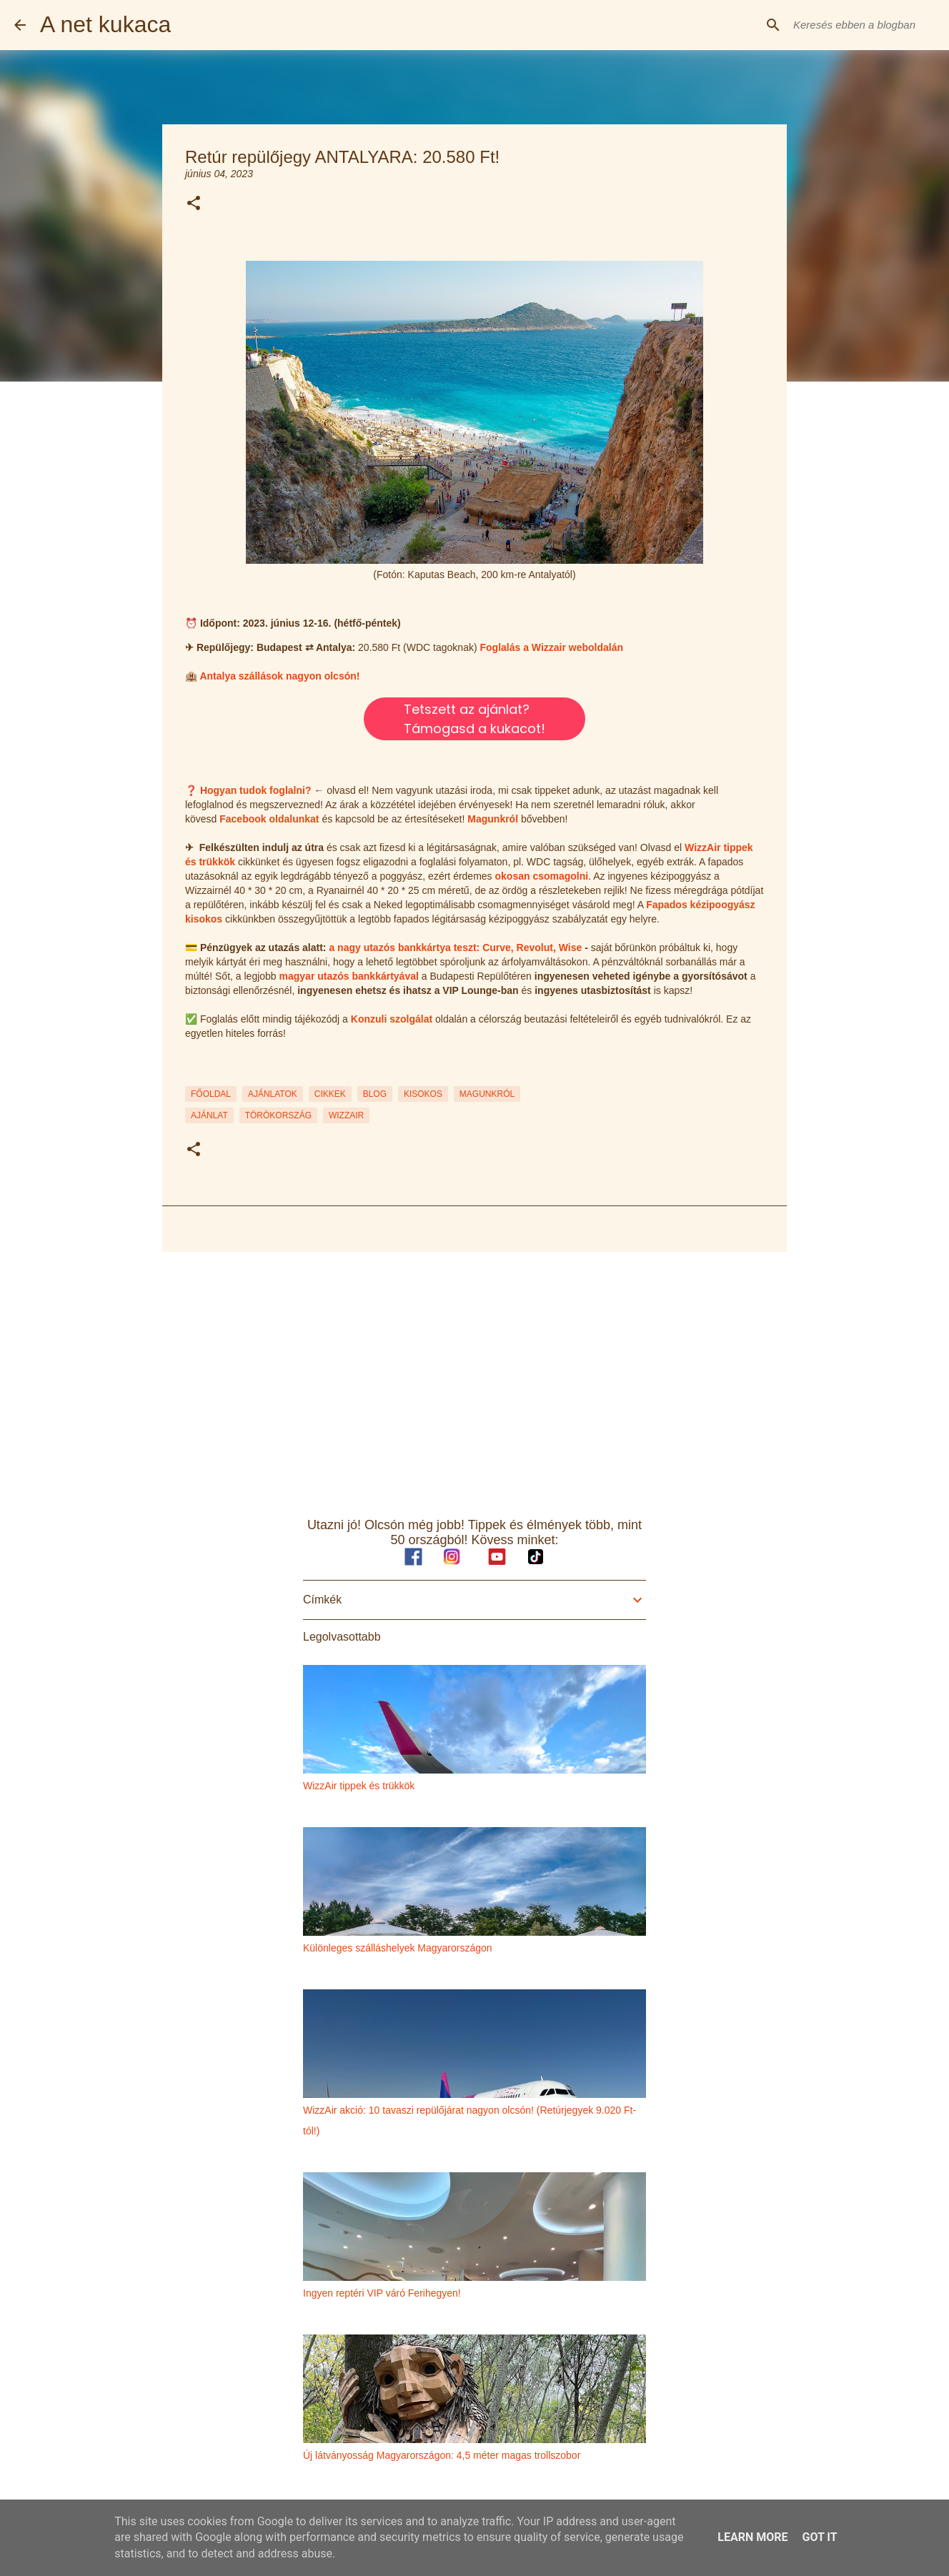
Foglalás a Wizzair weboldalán (551, 647)
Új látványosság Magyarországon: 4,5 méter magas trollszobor (441, 2455)
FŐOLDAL (211, 1094)
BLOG (375, 1094)
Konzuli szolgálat (391, 1019)
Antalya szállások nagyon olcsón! (279, 676)
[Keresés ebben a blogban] (862, 25)
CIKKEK (330, 1094)
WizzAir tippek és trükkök (358, 1785)
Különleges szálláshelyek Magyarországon (397, 1948)
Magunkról (492, 819)
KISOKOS (423, 1094)
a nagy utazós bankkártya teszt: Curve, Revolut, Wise (455, 947)
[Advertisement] (474, 1373)
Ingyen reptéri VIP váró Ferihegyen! (382, 2293)
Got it (819, 2537)
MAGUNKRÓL (487, 1094)
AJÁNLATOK (272, 1094)
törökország (278, 1115)
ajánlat (209, 1115)
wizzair (346, 1115)
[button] (193, 204)
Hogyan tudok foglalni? (256, 790)
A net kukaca (105, 24)
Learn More (752, 2537)
